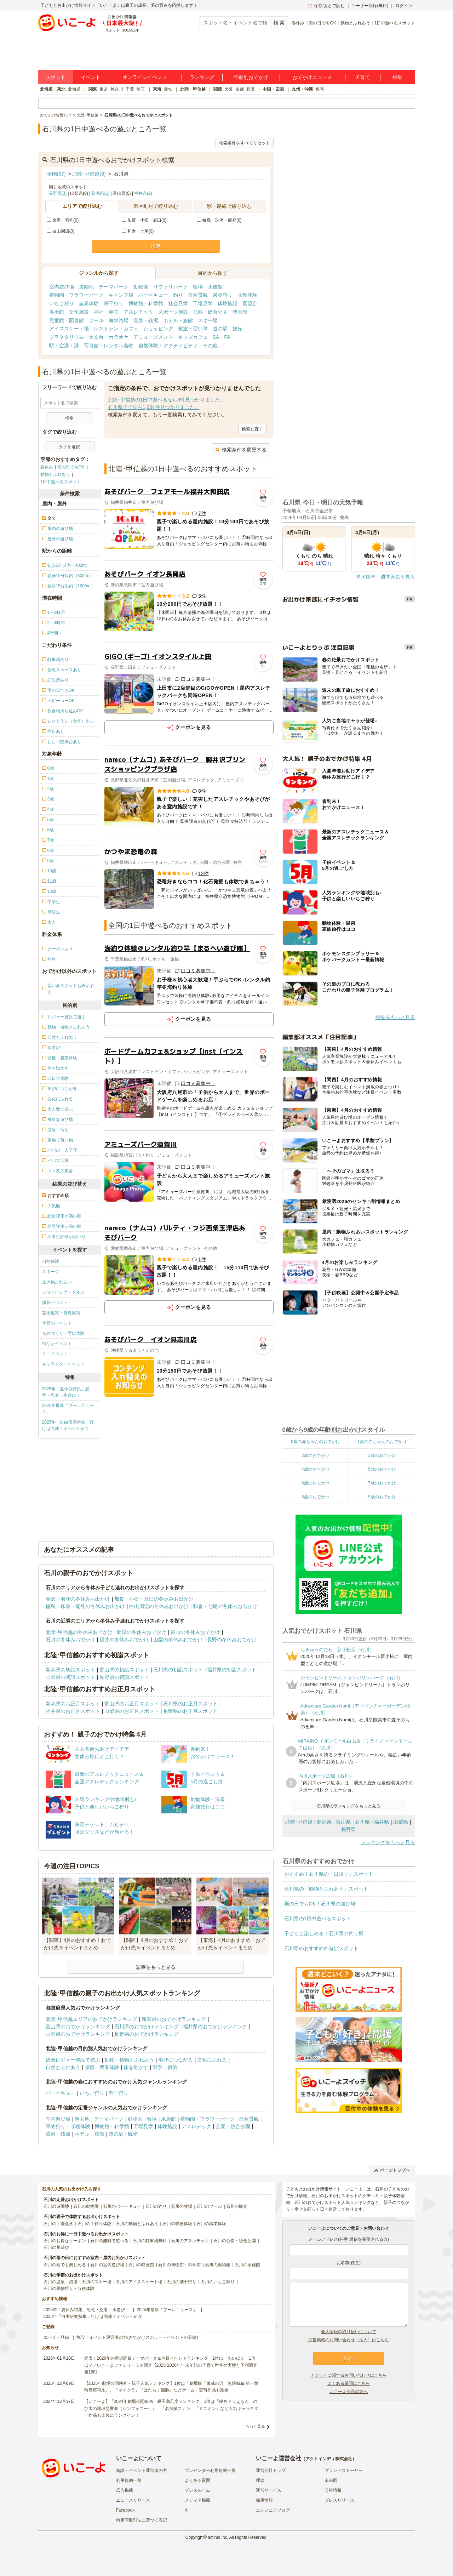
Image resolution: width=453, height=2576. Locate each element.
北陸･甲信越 (298, 1822)
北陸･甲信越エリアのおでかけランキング (91, 2019)
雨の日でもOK (322, 23)
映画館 (240, 312)
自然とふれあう (63, 2067)
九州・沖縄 (302, 89)
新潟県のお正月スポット (73, 1703)
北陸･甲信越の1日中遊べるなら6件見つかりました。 (166, 400)
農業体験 (89, 303)
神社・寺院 (106, 312)
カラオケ (118, 337)
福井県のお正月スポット (73, 1711)
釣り (178, 295)
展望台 (249, 303)
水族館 (215, 287)
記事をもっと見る (156, 1967)
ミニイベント (55, 1353)
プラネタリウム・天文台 (76, 337)
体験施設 (227, 303)
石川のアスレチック (190, 2240)
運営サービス (268, 2490)
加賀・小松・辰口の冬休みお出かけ (154, 1599)
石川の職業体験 (211, 2223)
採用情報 (264, 2500)
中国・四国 (273, 89)
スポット (55, 77)
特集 (397, 77)
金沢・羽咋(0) (63, 220)
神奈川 (116, 89)
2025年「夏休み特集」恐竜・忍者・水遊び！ (66, 1392)
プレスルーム (197, 2490)
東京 (103, 89)
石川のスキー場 (96, 2281)
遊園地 (86, 287)
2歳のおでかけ (315, 1455)
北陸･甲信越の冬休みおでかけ (79, 1632)
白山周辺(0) (61, 231)
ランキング (202, 77)
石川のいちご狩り (218, 2281)
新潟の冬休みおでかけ (141, 1632)
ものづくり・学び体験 (63, 1333)
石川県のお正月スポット (190, 1703)
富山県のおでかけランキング (78, 2026)
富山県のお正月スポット (131, 1703)
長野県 (348, 1829)
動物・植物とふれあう (129, 2060)
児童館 (56, 320)
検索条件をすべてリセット (244, 143)
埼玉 (141, 89)
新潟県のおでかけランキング (174, 2019)
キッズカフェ (193, 337)
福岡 (319, 89)
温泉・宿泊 (165, 2067)
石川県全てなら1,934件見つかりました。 (154, 407)
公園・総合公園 (210, 312)
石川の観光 (236, 2206)
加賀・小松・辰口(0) (144, 220)
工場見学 (203, 303)
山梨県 (400, 1822)
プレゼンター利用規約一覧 (210, 2470)
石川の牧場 (181, 2206)
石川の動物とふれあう (137, 2223)
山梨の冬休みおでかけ (178, 1639)
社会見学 (178, 303)
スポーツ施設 (173, 312)
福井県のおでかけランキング (215, 2026)
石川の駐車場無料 (150, 2240)
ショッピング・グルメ (63, 1292)
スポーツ (50, 1271)
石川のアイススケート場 (139, 2281)
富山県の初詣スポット (124, 1669)
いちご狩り (61, 303)
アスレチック (138, 312)
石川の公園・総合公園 (234, 2240)
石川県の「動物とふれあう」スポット (326, 1889)
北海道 (74, 89)
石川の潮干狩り (181, 2281)
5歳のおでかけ (382, 1469)
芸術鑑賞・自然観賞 (61, 1312)
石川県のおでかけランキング (146, 2026)
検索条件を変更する (240, 449)
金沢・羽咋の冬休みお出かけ (78, 1599)
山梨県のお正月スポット (131, 1711)
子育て (362, 77)
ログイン (403, 5)
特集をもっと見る (395, 1017)
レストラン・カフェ (116, 328)
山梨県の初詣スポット (70, 1677)
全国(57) (56, 174)
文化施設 (79, 312)
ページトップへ (392, 2170)
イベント (91, 77)
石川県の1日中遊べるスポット (317, 1918)
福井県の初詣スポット (232, 1669)
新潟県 (324, 1822)
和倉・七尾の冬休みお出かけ (225, 1606)
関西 (217, 89)
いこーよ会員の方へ (348, 2391)
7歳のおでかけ (382, 1483)
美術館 (56, 312)
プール (96, 320)
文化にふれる (212, 2060)
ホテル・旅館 (178, 320)
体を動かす (136, 2067)
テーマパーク (113, 287)
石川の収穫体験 (177, 2223)
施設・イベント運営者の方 (141, 2470)
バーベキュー (153, 295)
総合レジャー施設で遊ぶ (73, 2060)
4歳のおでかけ (315, 1469)
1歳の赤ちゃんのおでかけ (382, 1441)
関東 (92, 89)
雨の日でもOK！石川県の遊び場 (320, 1904)
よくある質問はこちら (348, 2383)
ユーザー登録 (56, 2337)
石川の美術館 (217, 2264)
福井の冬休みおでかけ (124, 1639)
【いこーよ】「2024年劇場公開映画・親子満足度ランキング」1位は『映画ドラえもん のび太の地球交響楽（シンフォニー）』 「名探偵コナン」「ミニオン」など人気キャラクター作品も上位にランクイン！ (171, 2408)
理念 (260, 2480)
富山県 (343, 1822)
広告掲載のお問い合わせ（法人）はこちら (348, 2339)
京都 (239, 89)
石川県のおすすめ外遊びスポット (321, 1948)
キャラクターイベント (63, 1364)
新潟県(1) (100, 193)
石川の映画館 (141, 2264)
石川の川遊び (56, 2247)
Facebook (125, 2510)
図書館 (76, 320)
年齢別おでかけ (251, 77)
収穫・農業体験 (102, 2067)
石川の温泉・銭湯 (61, 2281)
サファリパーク (170, 287)
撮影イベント (55, 1302)
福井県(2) (143, 193)
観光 (237, 328)
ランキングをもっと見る (388, 1842)
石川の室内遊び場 (107, 2264)
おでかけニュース (312, 77)
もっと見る (255, 2426)
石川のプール (209, 2206)
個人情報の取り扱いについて (348, 2331)
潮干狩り (114, 303)
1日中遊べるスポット (394, 23)
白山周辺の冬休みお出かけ (159, 1606)
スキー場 (208, 320)
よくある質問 (197, 2480)
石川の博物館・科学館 (179, 2264)
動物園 (140, 287)
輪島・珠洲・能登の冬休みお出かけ (85, 1606)
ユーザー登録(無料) (369, 5)
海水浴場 (118, 320)
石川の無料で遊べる (109, 2240)
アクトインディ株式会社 (328, 2458)
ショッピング (158, 328)
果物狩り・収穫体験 (235, 295)
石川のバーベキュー (122, 2206)
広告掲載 (124, 2490)
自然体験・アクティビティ (168, 345)
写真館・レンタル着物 (108, 345)
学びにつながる (175, 2060)
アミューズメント (153, 337)
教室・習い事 (193, 328)
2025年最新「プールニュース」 (68, 1408)
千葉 (130, 89)
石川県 (362, 1822)
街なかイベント (57, 1343)
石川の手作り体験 (94, 2223)
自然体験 (50, 1261)
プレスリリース (339, 2500)
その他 (210, 345)
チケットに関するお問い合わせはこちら (348, 2375)
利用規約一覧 (129, 2480)
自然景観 (198, 295)
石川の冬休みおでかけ (70, 1639)
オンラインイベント (144, 77)
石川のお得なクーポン (65, 2240)
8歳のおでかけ (315, 1496)
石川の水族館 (247, 2264)
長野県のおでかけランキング (146, 2034)
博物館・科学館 (145, 303)
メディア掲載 (197, 2500)
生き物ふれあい (57, 1282)
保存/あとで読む (326, 5)
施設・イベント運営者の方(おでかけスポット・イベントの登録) (137, 2337)
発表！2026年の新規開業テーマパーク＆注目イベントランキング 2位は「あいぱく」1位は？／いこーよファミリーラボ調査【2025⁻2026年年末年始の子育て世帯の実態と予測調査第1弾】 (170, 2365)
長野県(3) (58, 193)
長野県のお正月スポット (190, 1711)
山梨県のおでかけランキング (78, 2034)
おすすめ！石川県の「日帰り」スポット (328, 1874)
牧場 (198, 287)
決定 (156, 246)
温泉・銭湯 (145, 320)
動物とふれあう (355, 23)
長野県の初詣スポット (124, 1677)
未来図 (331, 2480)
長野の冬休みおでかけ (232, 1639)
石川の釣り (156, 2206)
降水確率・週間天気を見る (385, 577)
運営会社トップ (271, 2470)
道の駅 (220, 328)
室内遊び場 (61, 287)
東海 (157, 89)
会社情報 (333, 2490)
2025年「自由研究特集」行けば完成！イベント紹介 (68, 1425)
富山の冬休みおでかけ (195, 1632)
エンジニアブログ (273, 2510)
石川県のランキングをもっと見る (348, 1805)
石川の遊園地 (56, 2206)
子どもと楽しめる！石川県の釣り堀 (323, 1933)
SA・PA (221, 337)
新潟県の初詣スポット (70, 1669)
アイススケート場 (69, 328)
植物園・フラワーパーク (76, 295)
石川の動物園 (86, 2206)
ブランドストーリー (344, 2470)
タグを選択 (69, 446)
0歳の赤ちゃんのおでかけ (315, 1441)
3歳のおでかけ (382, 1455)
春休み (298, 23)
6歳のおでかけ (315, 1483)
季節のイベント (57, 1323)
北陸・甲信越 (193, 89)
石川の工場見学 (58, 2223)
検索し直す (252, 429)
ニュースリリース (133, 2500)
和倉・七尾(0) (138, 231)
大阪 (228, 89)
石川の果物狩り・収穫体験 (69, 2288)
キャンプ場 (121, 295)
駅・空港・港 (64, 345)
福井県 (381, 1822)
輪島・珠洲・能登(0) (219, 220)
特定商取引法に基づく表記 (141, 2520)
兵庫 (250, 89)
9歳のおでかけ (382, 1496)
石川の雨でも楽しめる (65, 2264)
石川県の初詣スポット (178, 1669)
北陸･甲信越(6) (88, 174)
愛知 (168, 89)
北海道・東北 (52, 89)
